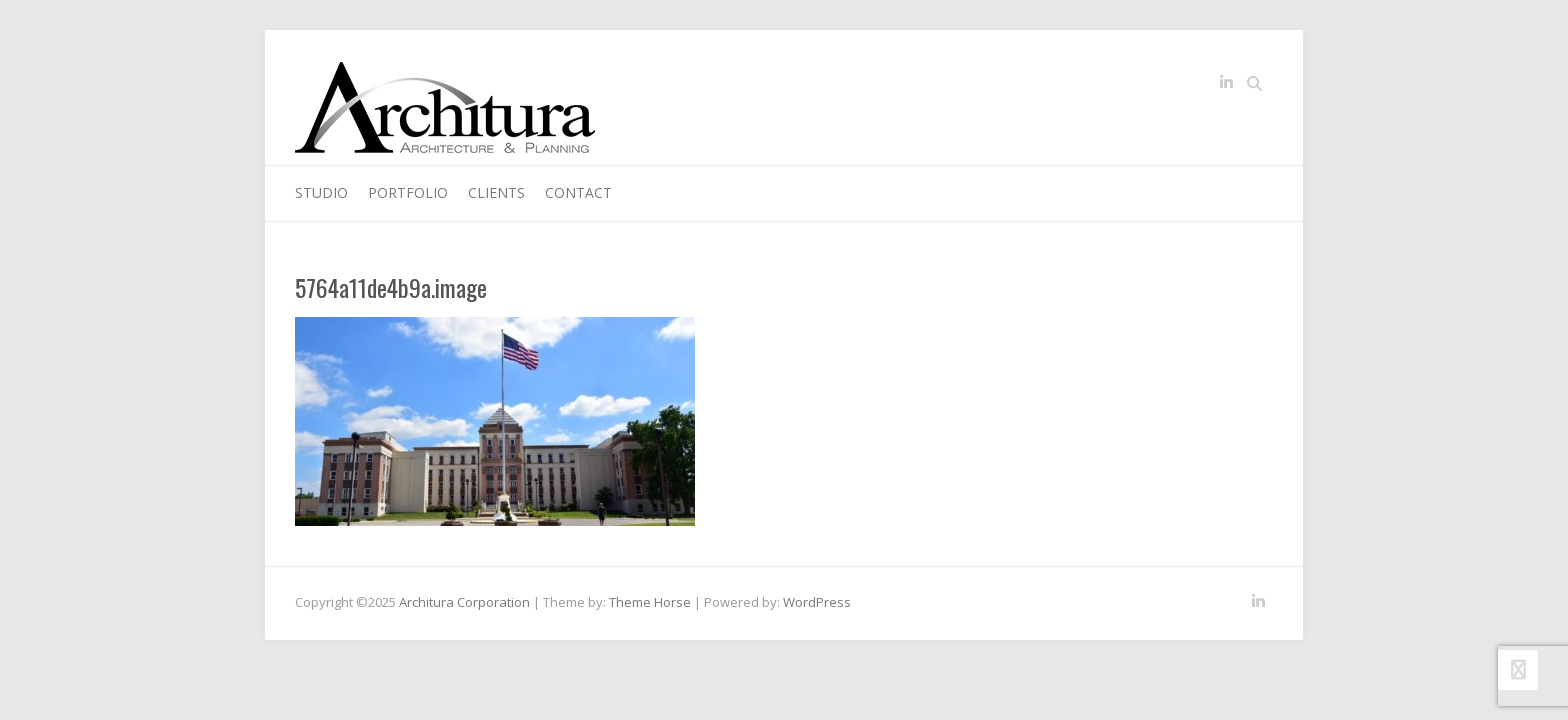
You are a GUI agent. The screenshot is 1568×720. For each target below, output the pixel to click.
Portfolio (408, 192)
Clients (496, 192)
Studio (321, 192)
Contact (578, 192)
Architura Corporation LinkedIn (1226, 86)
